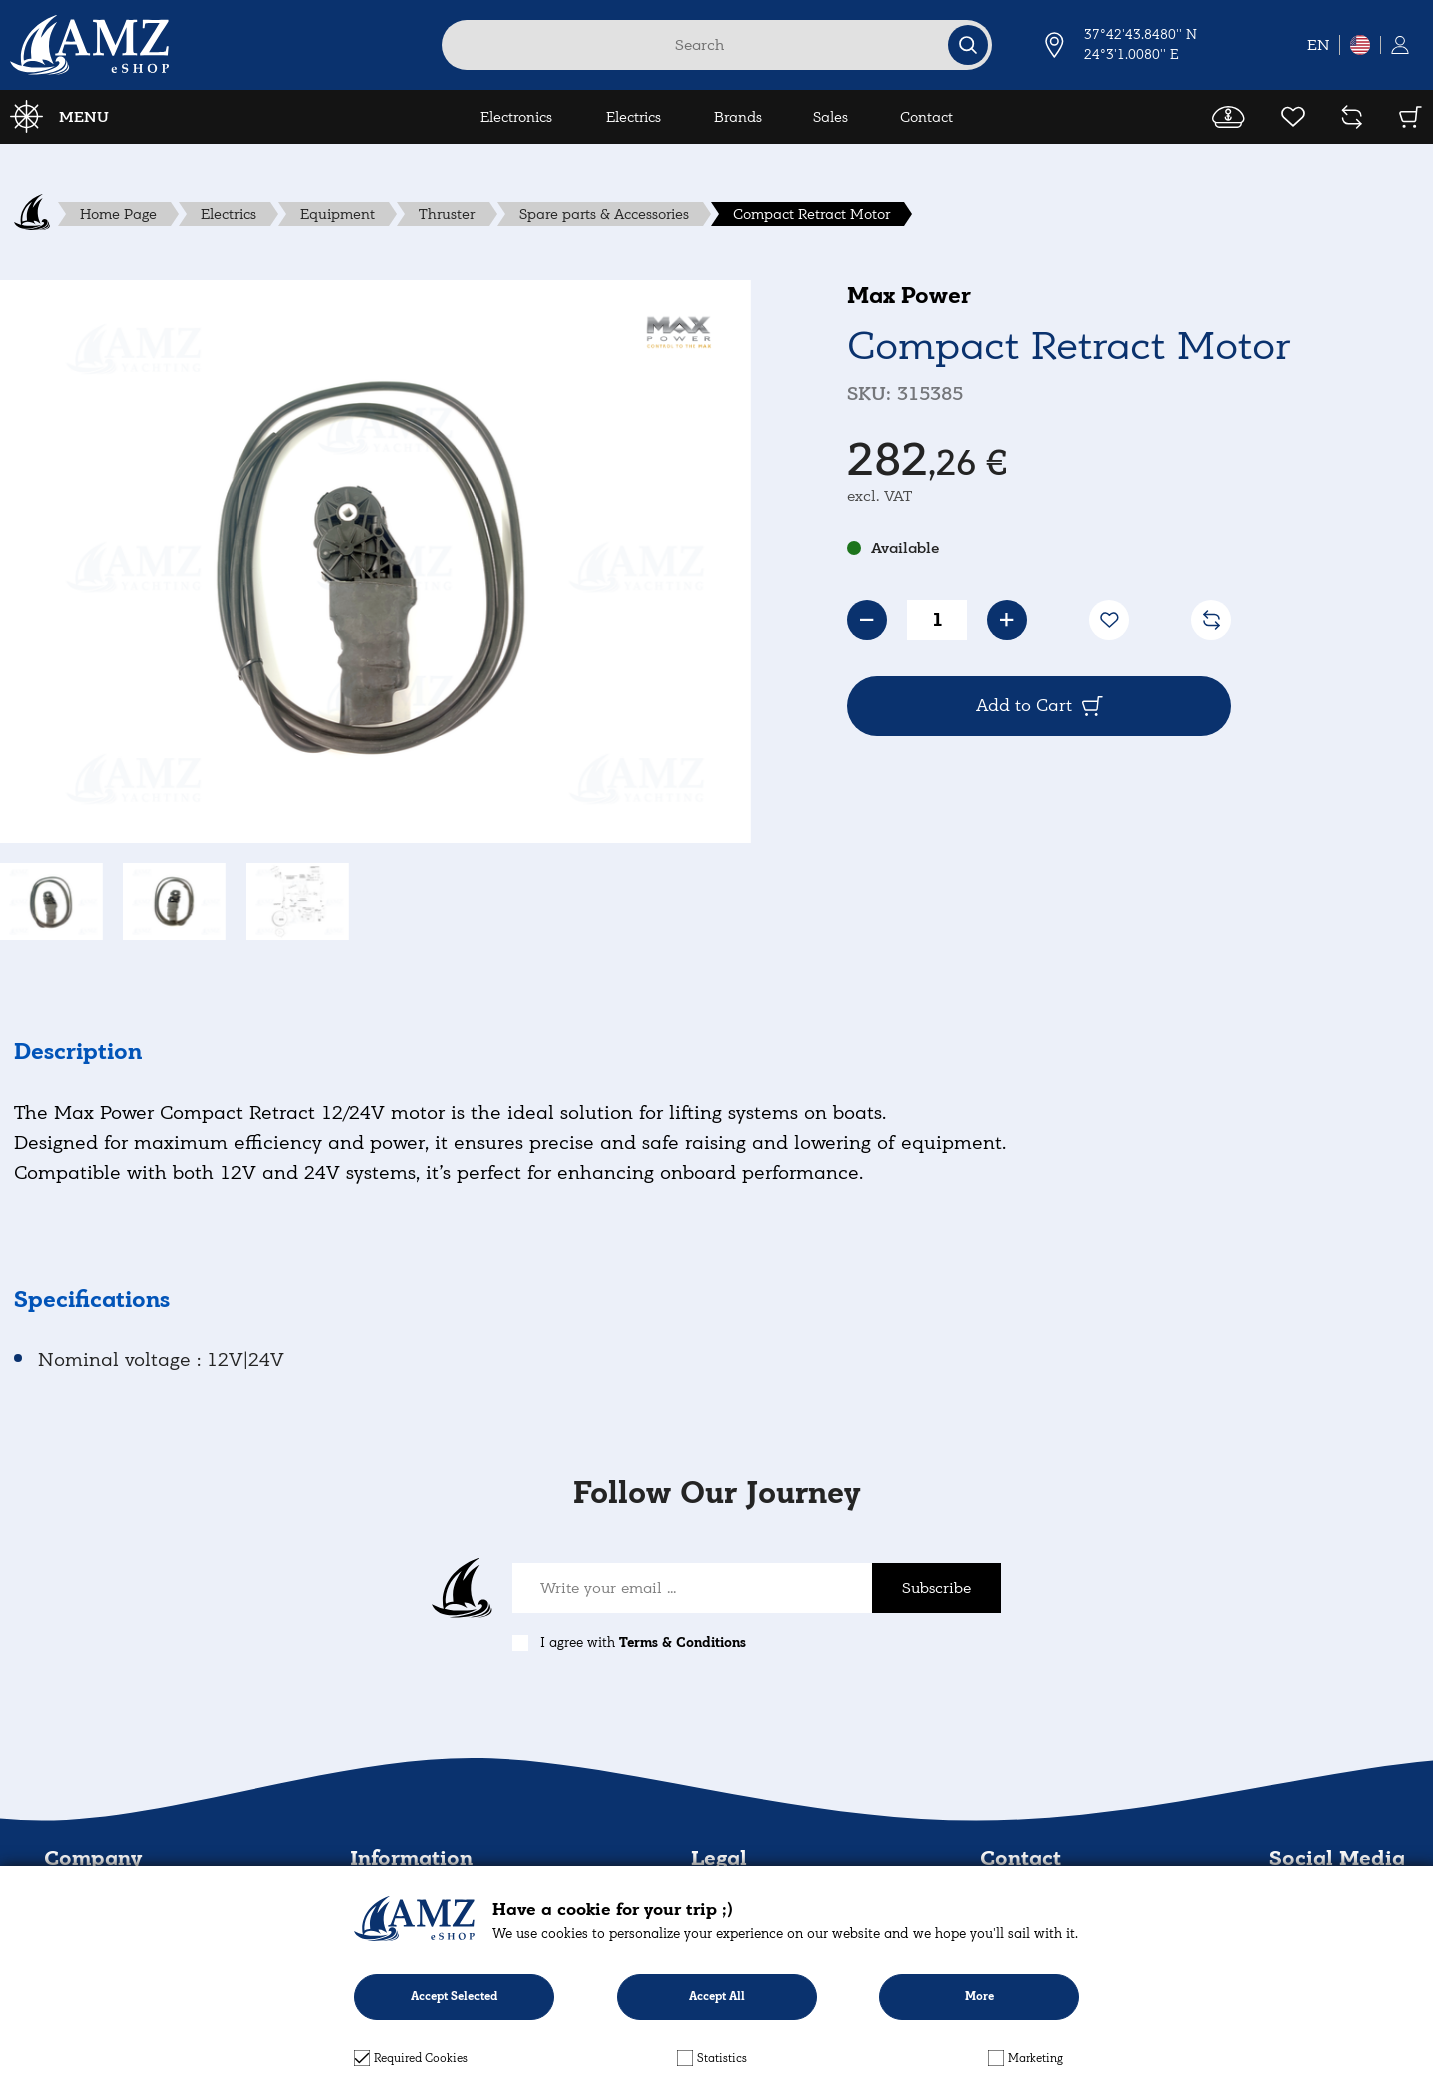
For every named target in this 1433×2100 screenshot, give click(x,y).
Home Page (118, 214)
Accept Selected (454, 1996)
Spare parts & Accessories (604, 214)
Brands (738, 117)
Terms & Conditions (682, 1642)
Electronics (516, 117)
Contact (926, 117)
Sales (830, 117)
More (979, 1996)
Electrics (633, 117)
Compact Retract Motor (811, 214)
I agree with (643, 1642)
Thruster (447, 214)
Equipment (337, 214)
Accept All (717, 1996)
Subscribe (936, 1588)
